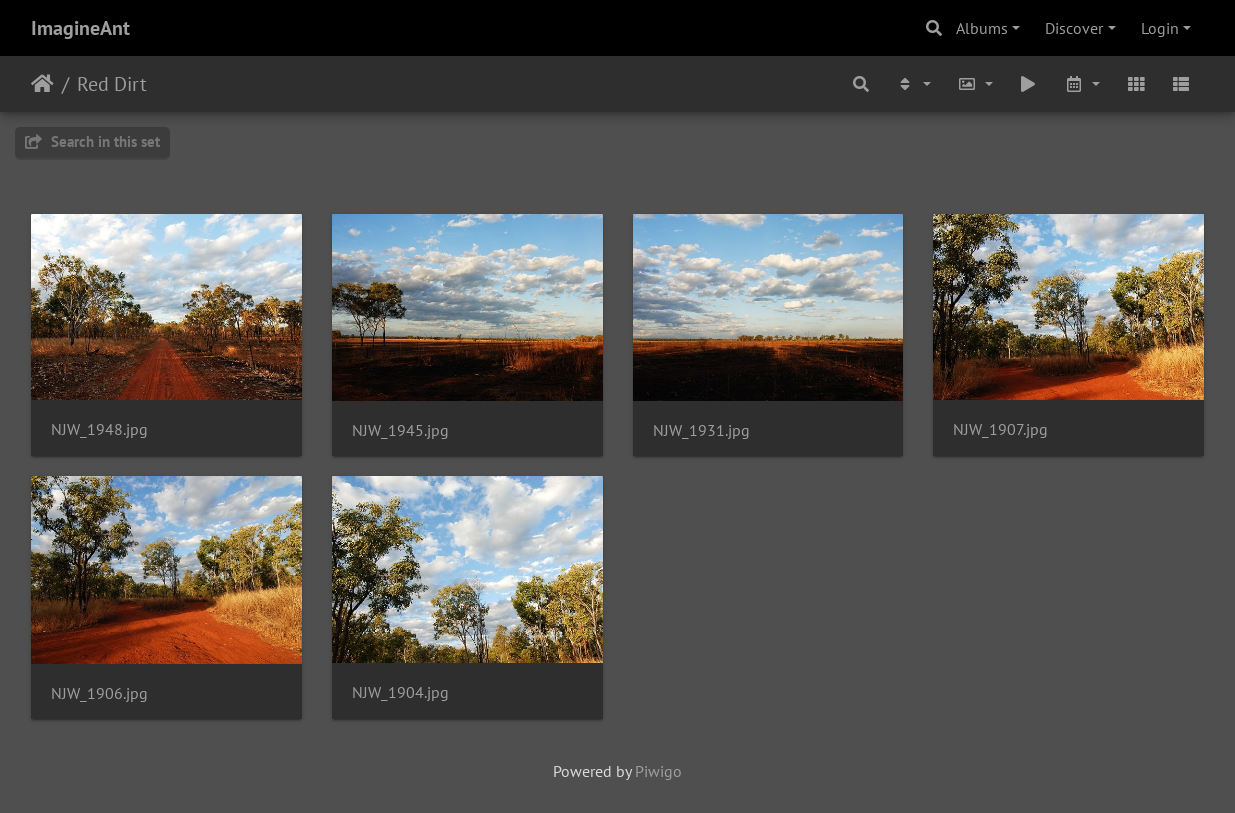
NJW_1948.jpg (99, 429)
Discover (1074, 28)
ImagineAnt (80, 28)
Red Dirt (112, 84)
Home (42, 84)
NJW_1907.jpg (1000, 429)
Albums (982, 28)
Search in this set (92, 141)
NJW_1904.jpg (400, 692)
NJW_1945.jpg (400, 430)
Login (1160, 28)
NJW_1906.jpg (99, 693)
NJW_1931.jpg (701, 430)
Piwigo (658, 771)
